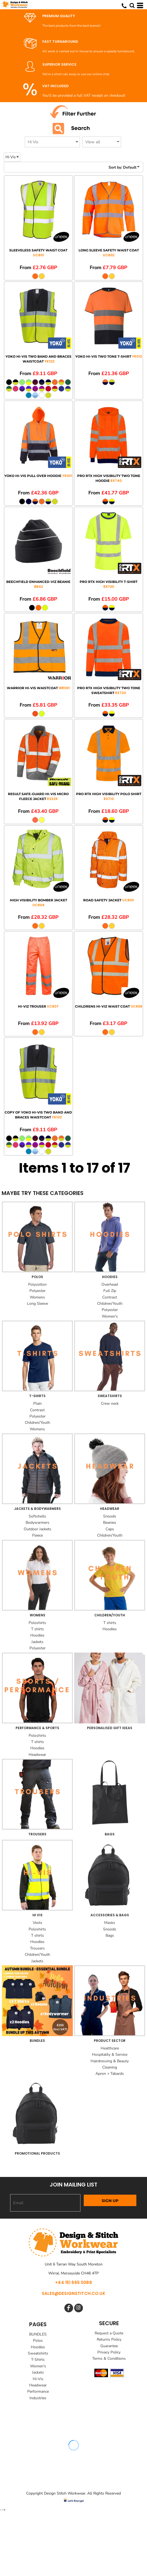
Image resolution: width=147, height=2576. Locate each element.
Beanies (109, 1522)
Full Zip (109, 1290)
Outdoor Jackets (37, 1529)
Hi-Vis (38, 2379)
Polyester (37, 1290)
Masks (109, 1922)
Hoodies (37, 1635)
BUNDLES (38, 2334)
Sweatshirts (38, 2353)
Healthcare (110, 2048)
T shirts (37, 1629)
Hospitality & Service (109, 2054)
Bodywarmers (37, 1522)
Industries (37, 2398)
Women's (110, 1316)
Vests (37, 1922)
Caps (110, 1529)
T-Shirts (38, 2359)
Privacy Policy (109, 2352)
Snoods (109, 1516)
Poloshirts (37, 1622)
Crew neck (110, 1403)
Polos (38, 2340)
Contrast (109, 1297)
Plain (37, 1403)
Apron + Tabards (109, 2073)
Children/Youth (109, 1303)
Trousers (37, 1948)
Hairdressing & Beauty (110, 2061)
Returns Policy (109, 2339)
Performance (38, 2391)
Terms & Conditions (109, 2358)
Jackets (37, 1641)
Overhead (109, 1284)
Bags (110, 1935)
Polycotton (37, 1284)
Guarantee (109, 2346)
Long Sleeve (37, 1303)
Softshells (37, 1516)
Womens (37, 1297)
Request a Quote (109, 2333)
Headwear (37, 1754)
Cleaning (109, 2067)
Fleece (37, 1535)
